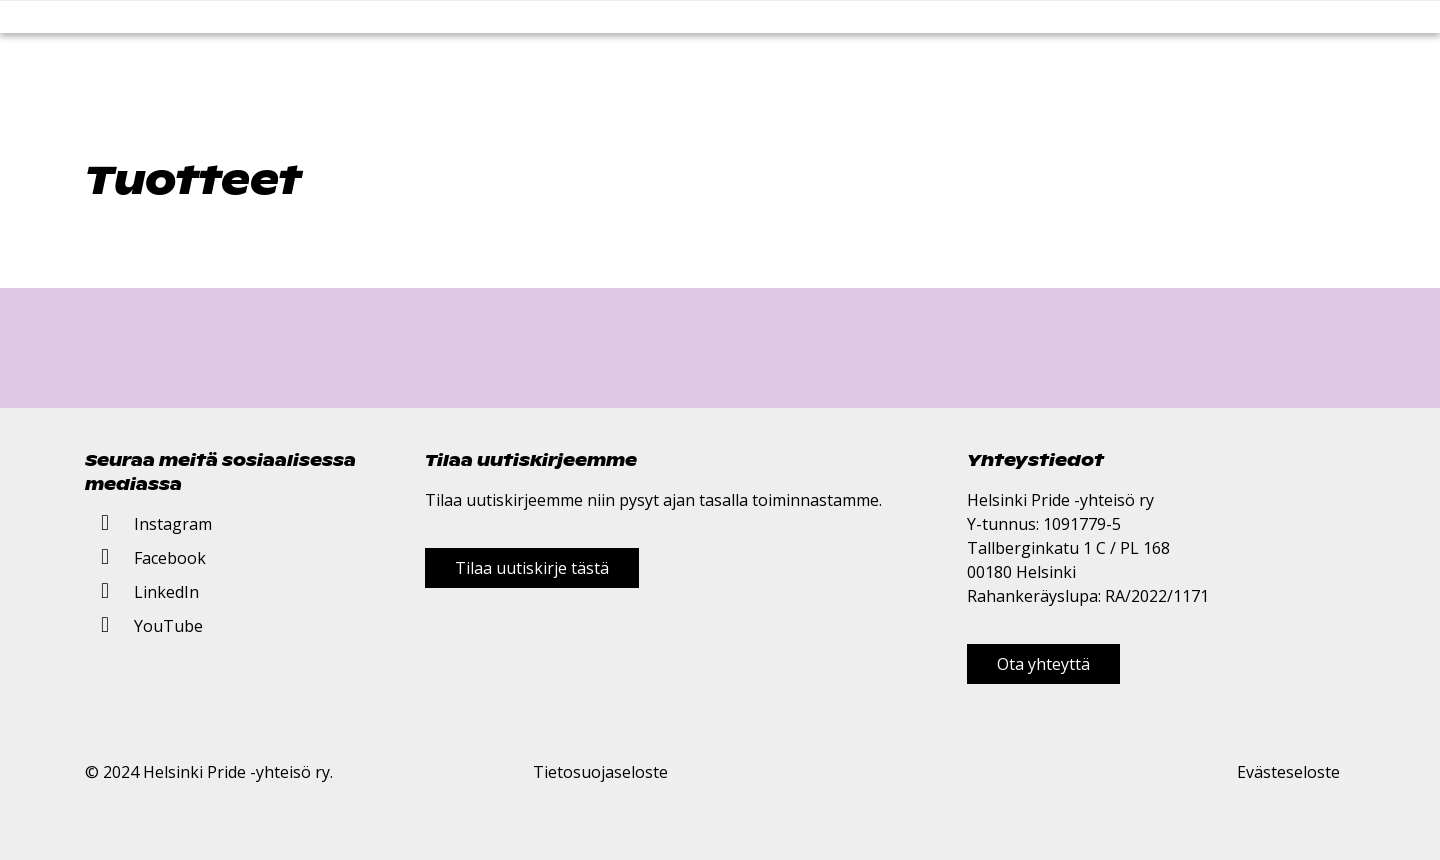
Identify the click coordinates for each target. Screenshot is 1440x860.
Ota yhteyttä (1043, 664)
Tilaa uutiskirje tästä (532, 568)
